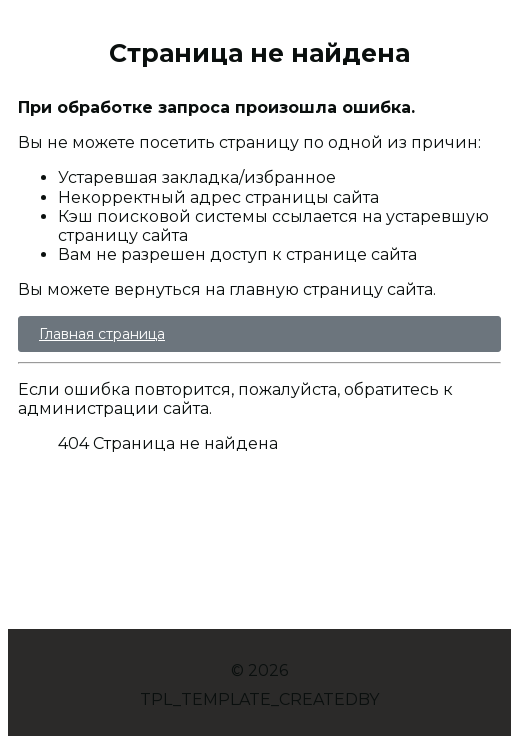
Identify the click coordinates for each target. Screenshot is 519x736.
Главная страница (102, 334)
